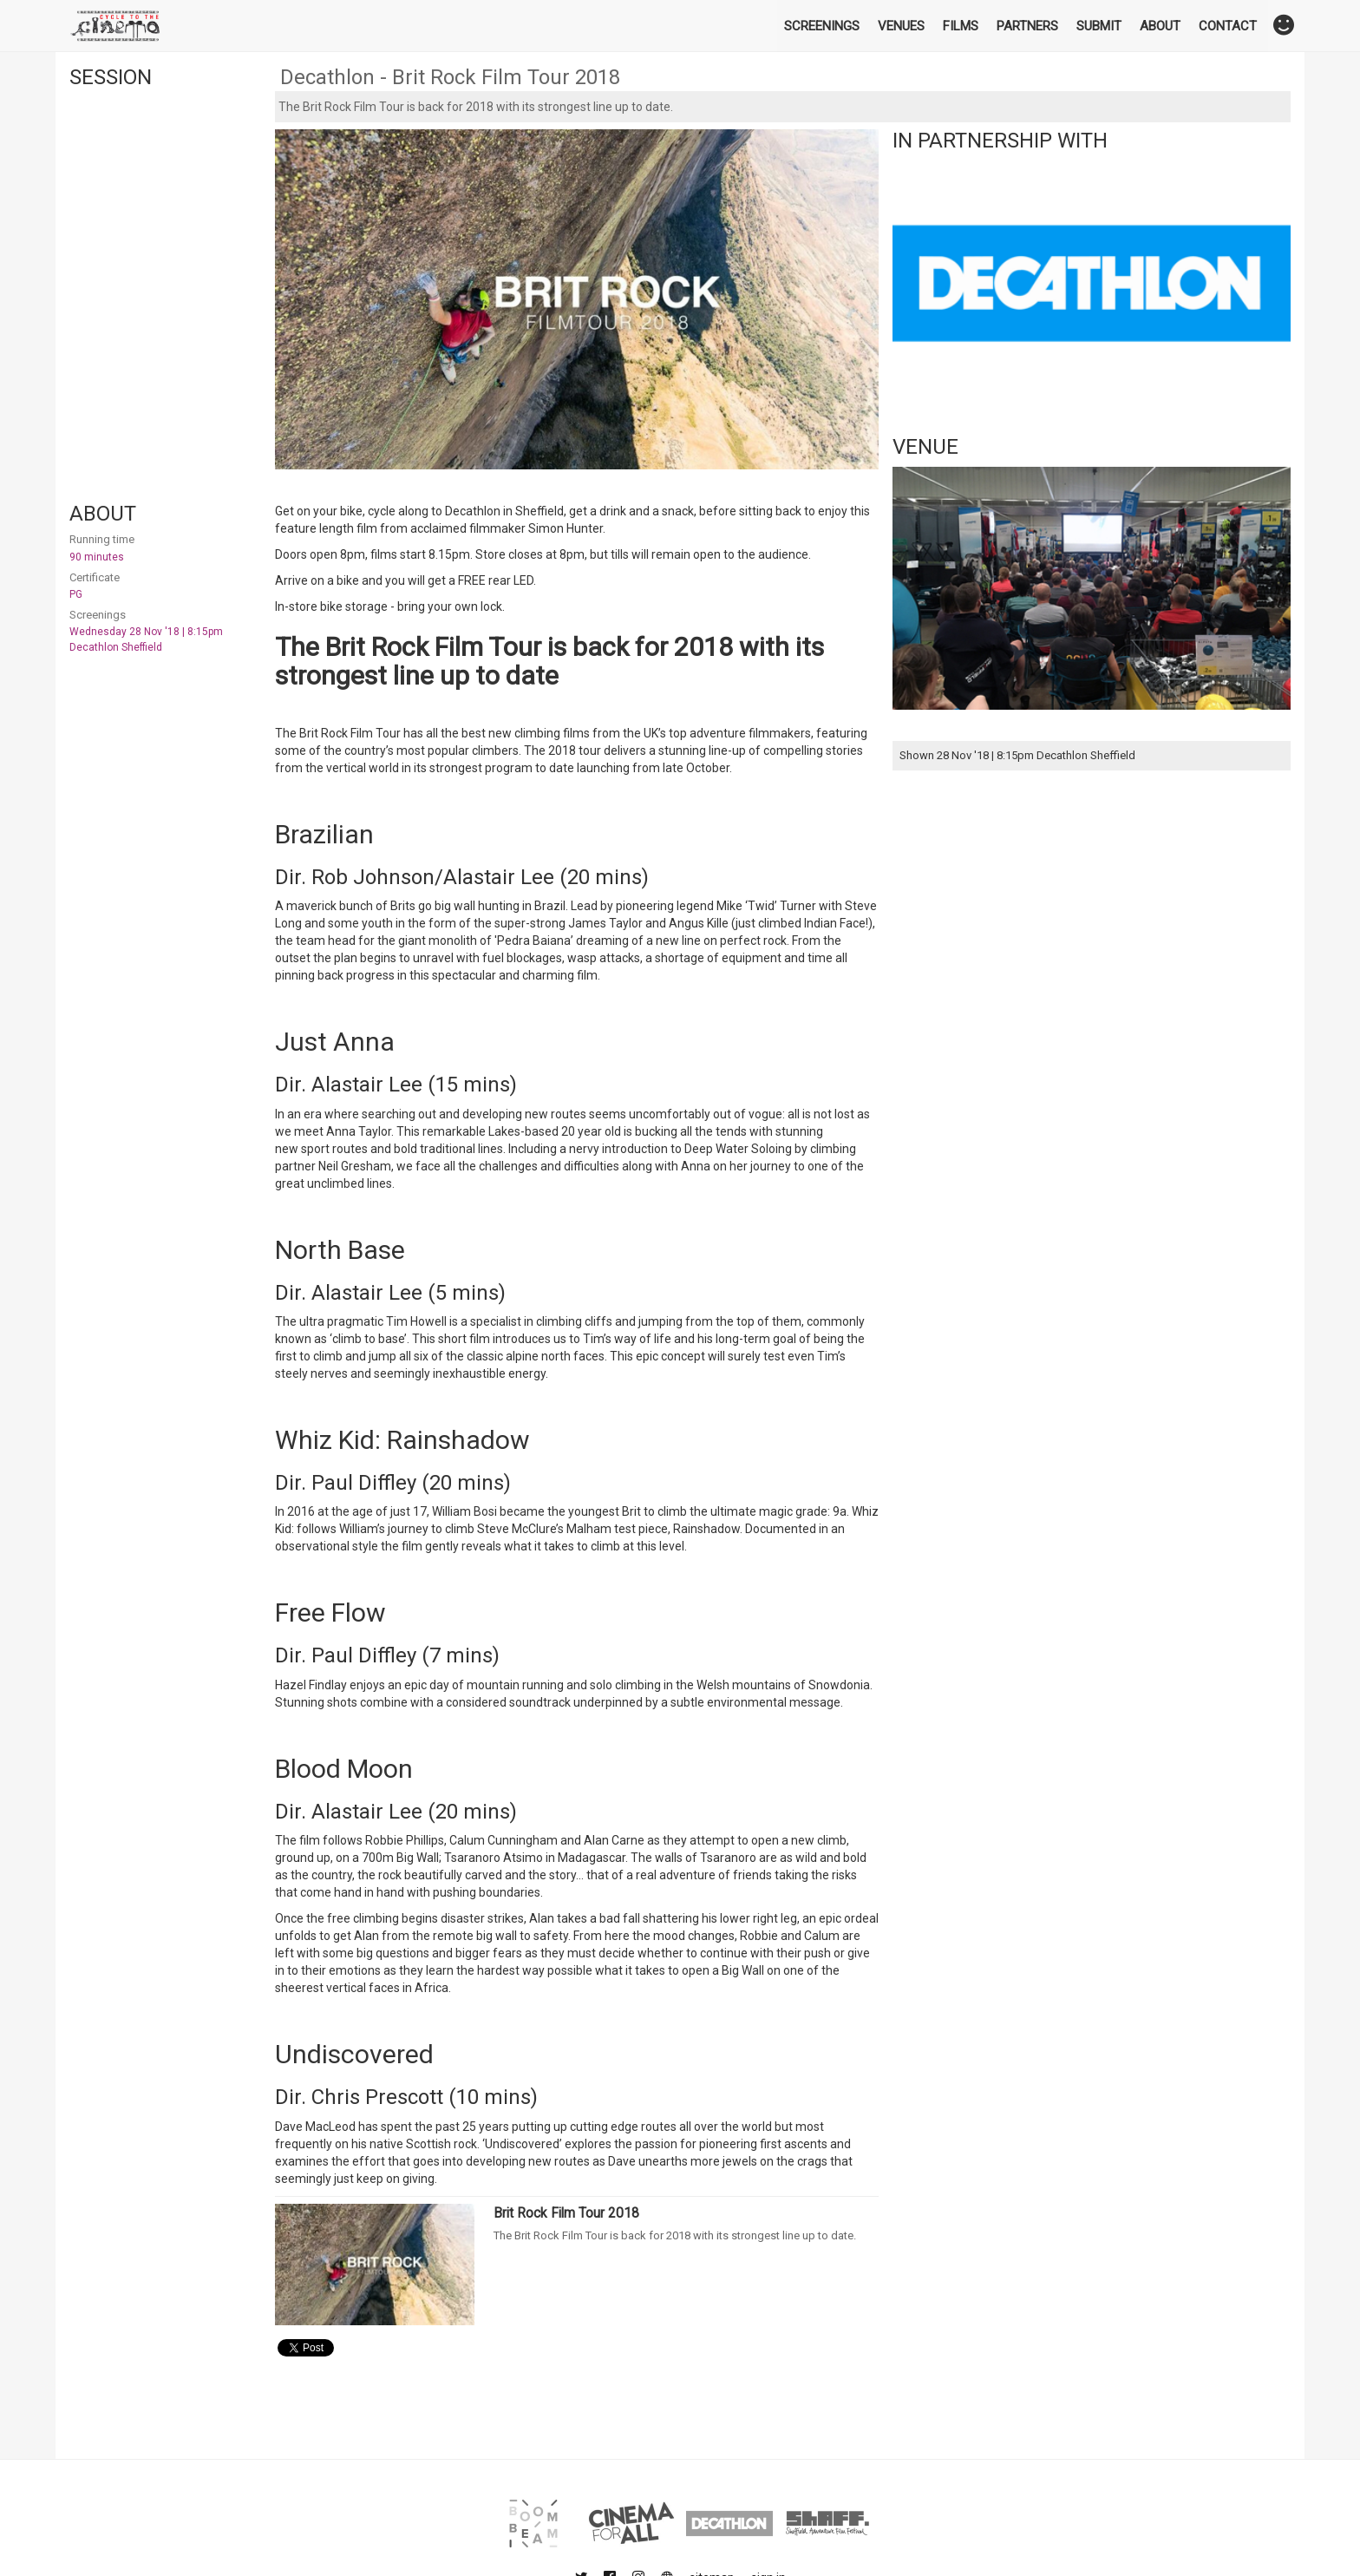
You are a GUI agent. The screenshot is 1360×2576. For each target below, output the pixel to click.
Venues (901, 26)
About (1160, 26)
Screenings (822, 26)
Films (960, 26)
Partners (1027, 26)
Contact (1228, 26)
